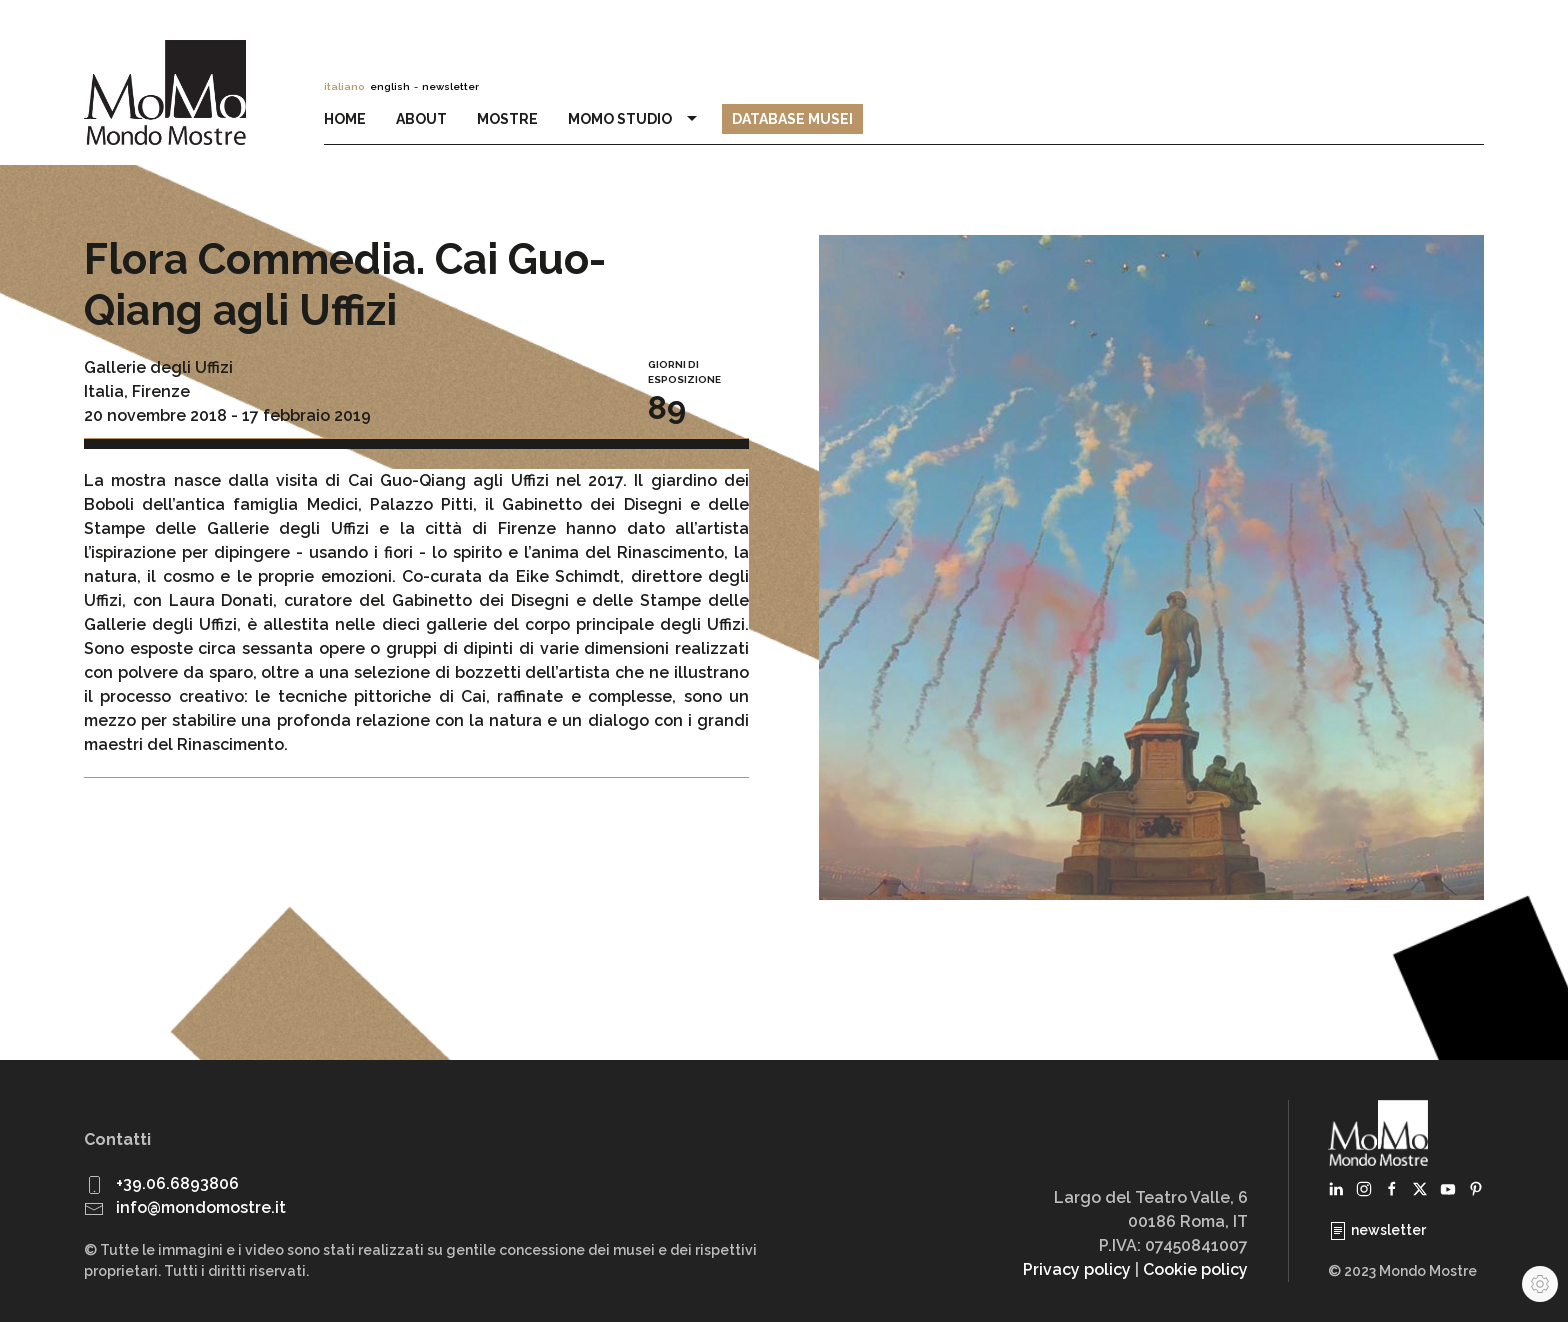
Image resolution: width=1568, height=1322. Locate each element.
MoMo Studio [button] (635, 119)
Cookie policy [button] (1195, 1269)
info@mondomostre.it (201, 1207)
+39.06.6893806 (177, 1183)
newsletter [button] (450, 86)
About (421, 119)
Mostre (507, 119)
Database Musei (792, 119)
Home (345, 119)
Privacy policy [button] (1077, 1269)
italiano (344, 86)
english (390, 86)
